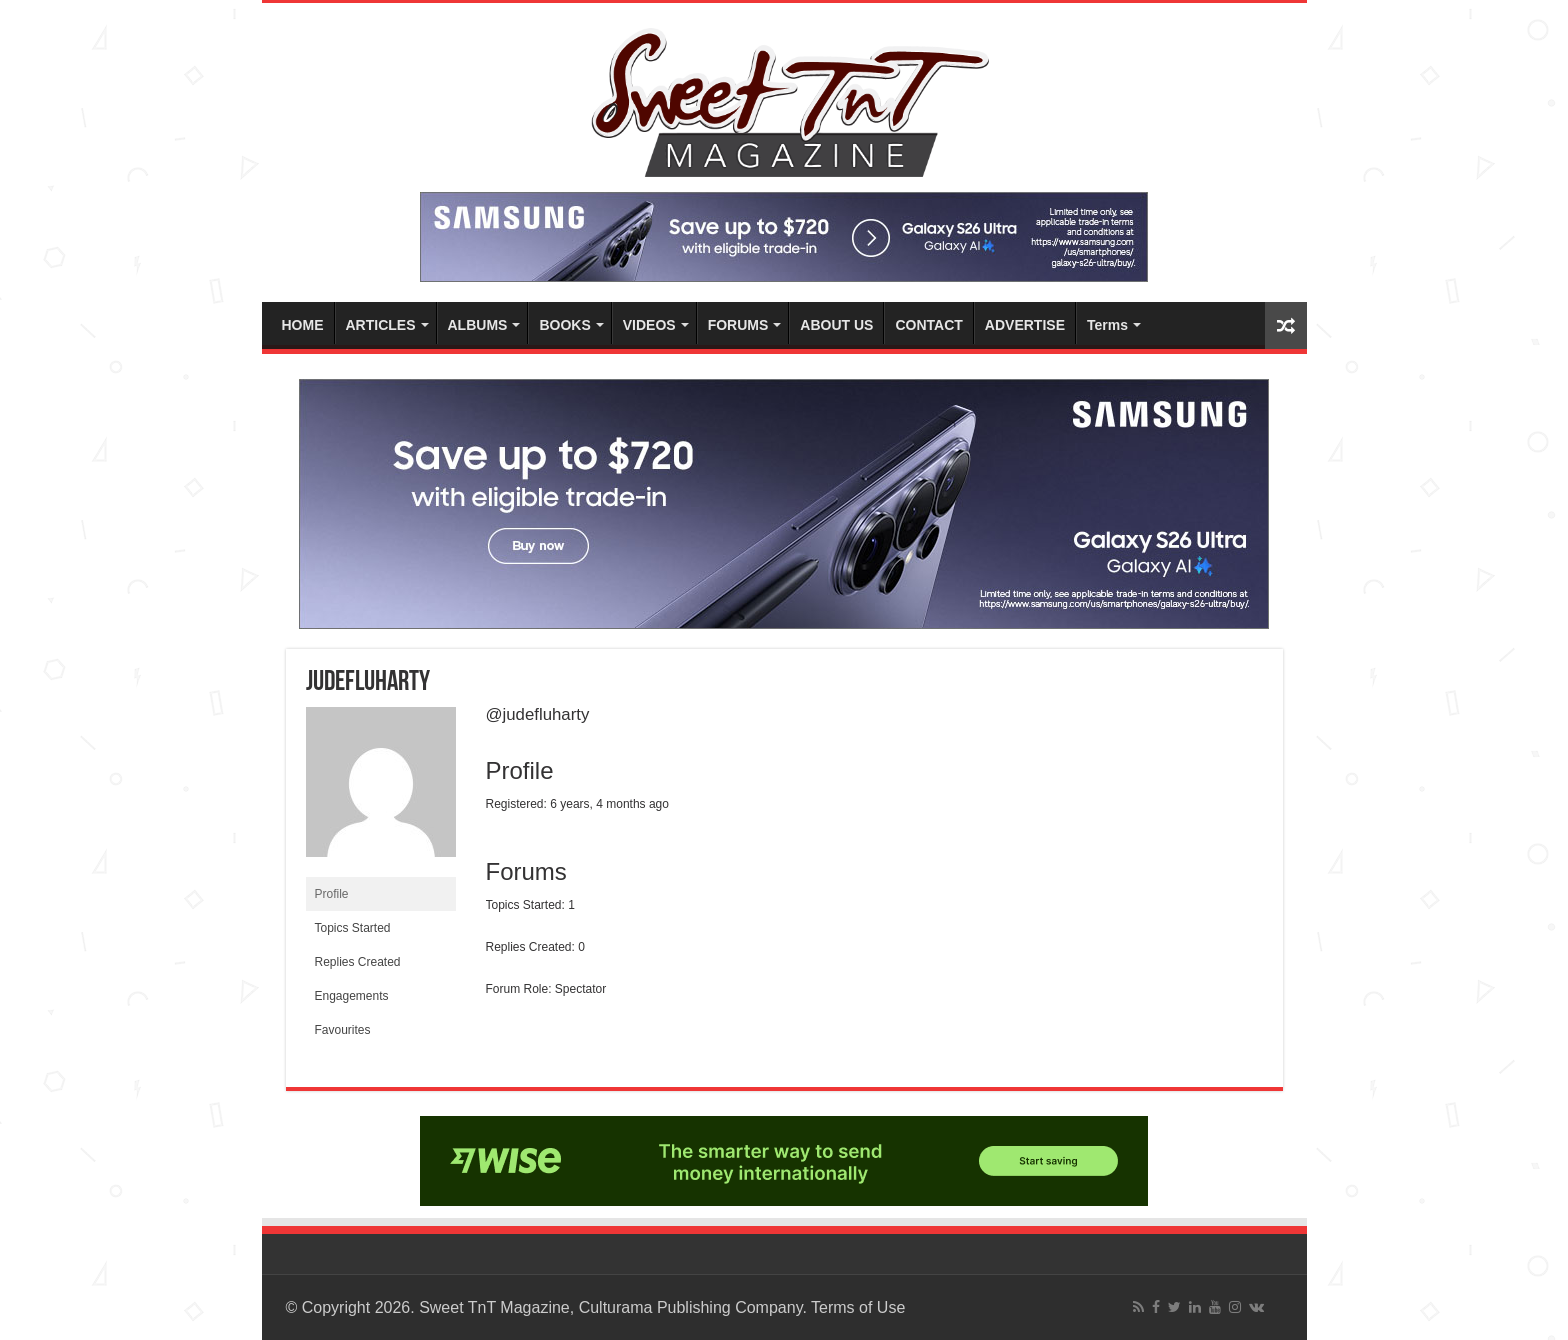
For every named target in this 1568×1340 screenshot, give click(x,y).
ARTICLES (381, 325)
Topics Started (353, 928)
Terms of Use (858, 1307)
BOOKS (564, 325)
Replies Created (358, 962)
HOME (303, 325)
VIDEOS (649, 325)
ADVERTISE (1025, 325)
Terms (1107, 325)
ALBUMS (478, 325)
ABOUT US (836, 325)
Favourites (343, 1030)
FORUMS (738, 325)
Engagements (352, 996)
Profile (332, 894)
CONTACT (928, 325)
